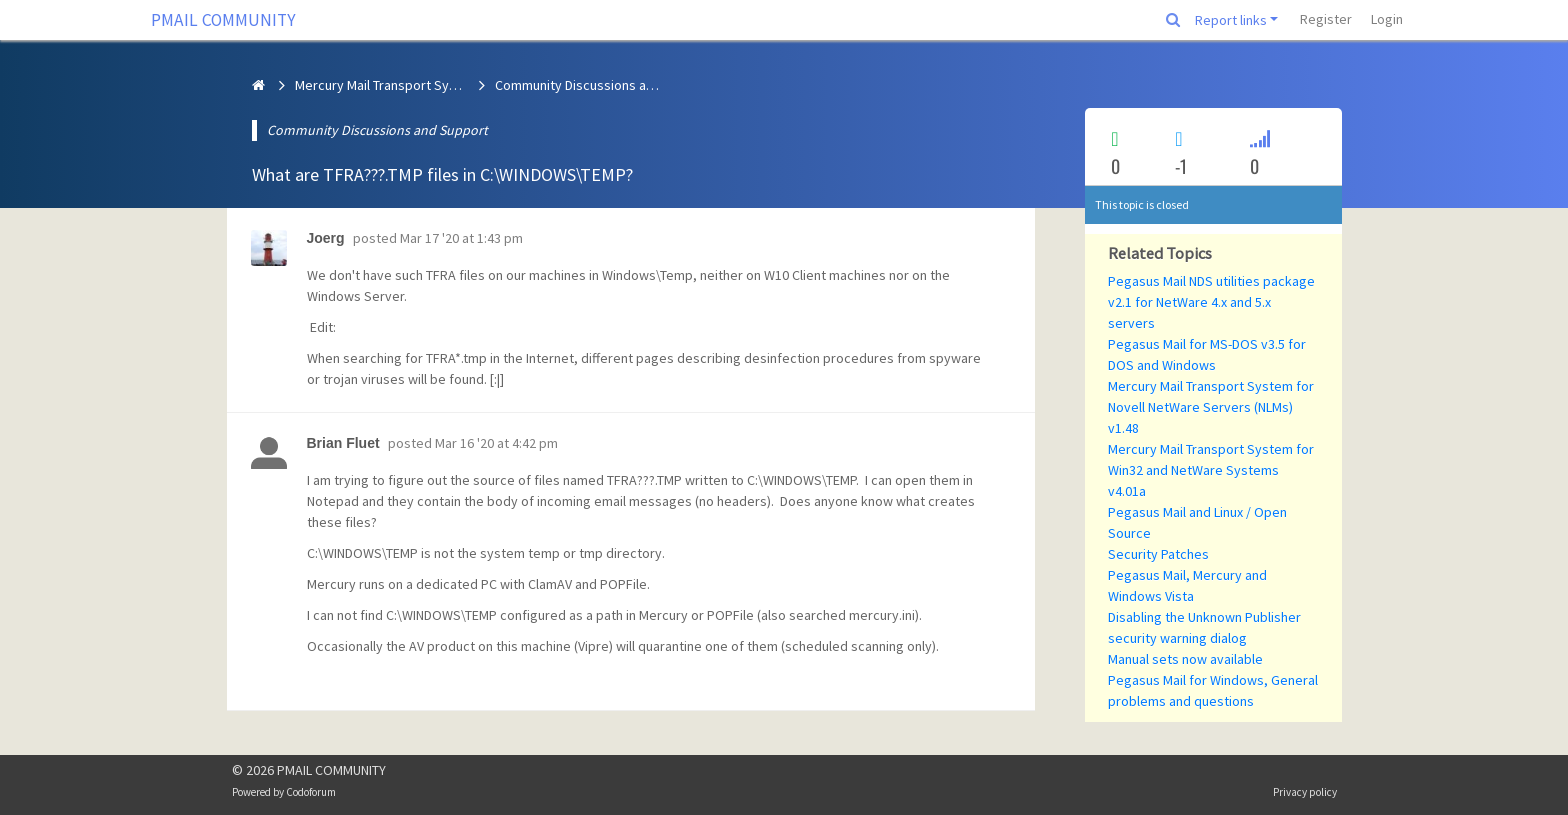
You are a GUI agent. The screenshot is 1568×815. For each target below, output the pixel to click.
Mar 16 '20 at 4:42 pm (496, 443)
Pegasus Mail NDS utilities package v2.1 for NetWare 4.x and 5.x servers (1211, 302)
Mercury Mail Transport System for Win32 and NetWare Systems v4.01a (1211, 470)
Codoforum (311, 792)
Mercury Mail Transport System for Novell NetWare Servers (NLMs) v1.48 (1211, 407)
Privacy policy (1305, 792)
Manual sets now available (1185, 659)
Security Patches (1158, 554)
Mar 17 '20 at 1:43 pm (461, 238)
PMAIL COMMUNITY (223, 20)
